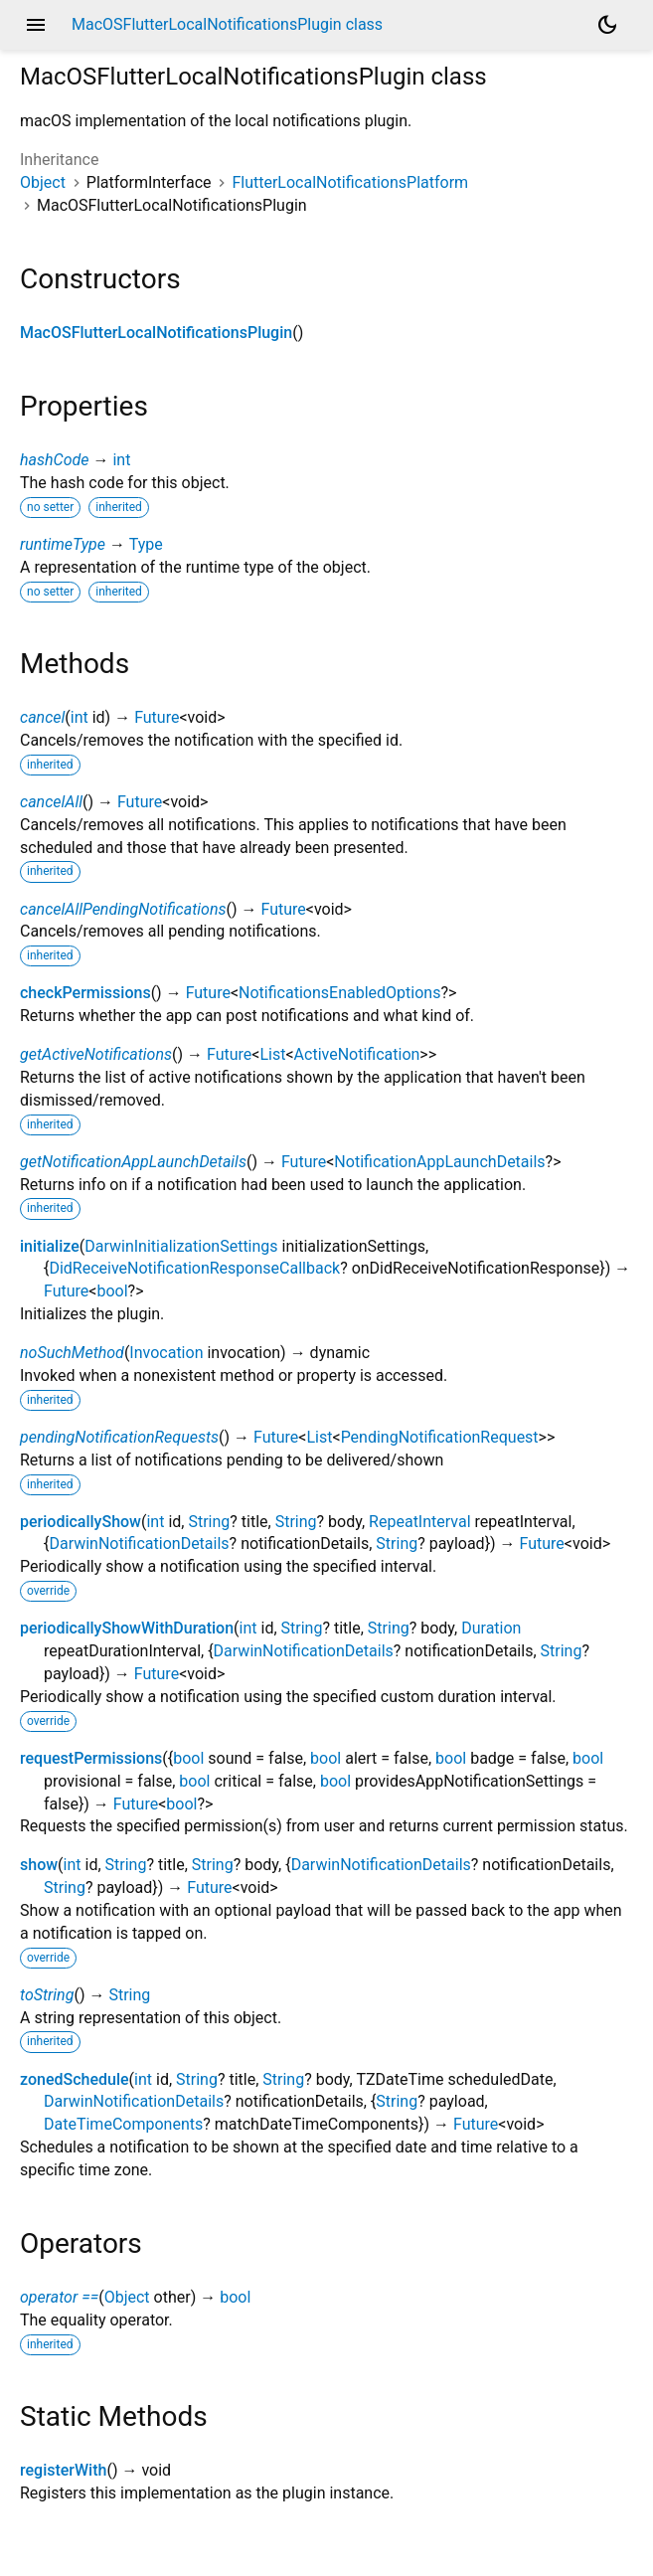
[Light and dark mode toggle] (607, 25)
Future (156, 717)
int (121, 459)
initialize (50, 1246)
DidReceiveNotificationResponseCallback (194, 1268)
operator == (59, 2297)
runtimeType (62, 544)
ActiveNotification (357, 1054)
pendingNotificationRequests (119, 1437)
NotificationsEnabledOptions (339, 992)
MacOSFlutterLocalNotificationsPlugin (156, 332)
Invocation (166, 1352)
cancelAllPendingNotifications (123, 909)
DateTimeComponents (123, 2124)
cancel (42, 717)
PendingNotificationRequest (440, 1437)
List (272, 1054)
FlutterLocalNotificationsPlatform (350, 182)
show (39, 1864)
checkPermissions (85, 992)
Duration (491, 1628)
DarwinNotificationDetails (139, 1543)
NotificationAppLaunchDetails (439, 1161)
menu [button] (36, 25)
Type (146, 544)
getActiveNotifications (96, 1054)
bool (111, 1291)
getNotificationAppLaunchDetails (133, 1161)
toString (47, 1994)
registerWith (63, 2470)
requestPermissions (91, 1758)
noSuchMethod (72, 1352)
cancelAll (51, 801)
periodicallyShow (80, 1521)
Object (43, 182)
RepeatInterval (419, 1521)
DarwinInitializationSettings (180, 1246)
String (209, 1521)
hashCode (54, 459)
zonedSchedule (74, 2079)
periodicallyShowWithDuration (127, 1628)
